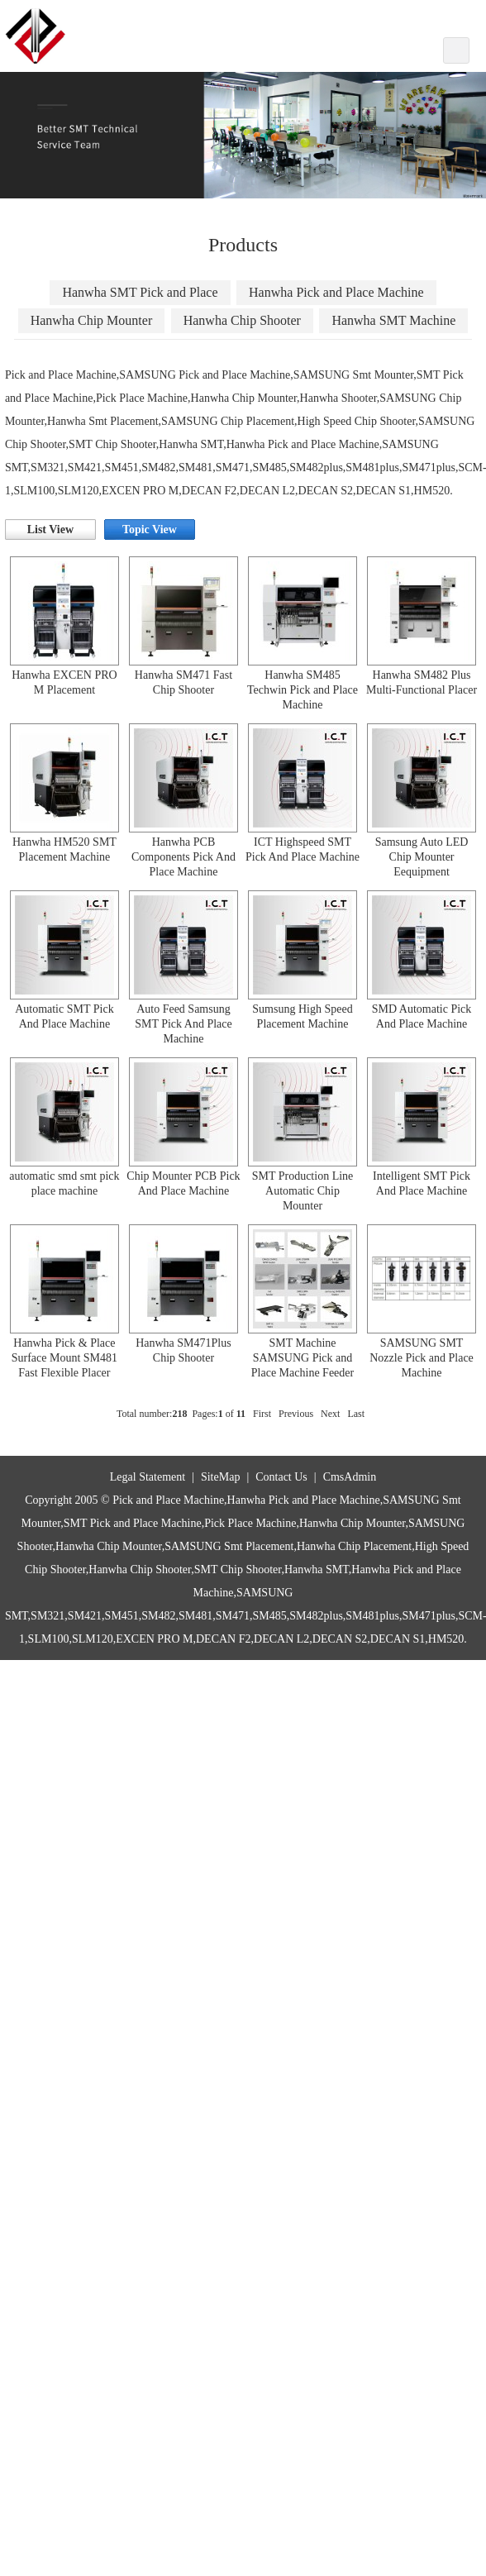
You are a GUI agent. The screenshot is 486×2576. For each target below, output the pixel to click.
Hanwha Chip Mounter (92, 320)
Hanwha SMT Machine (393, 320)
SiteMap (220, 1477)
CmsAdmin (350, 1477)
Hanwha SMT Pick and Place (139, 292)
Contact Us (281, 1477)
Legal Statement (147, 1477)
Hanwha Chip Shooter (242, 320)
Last (355, 1413)
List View (50, 529)
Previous (296, 1413)
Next (330, 1413)
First (262, 1413)
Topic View (149, 529)
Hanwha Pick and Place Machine (336, 292)
